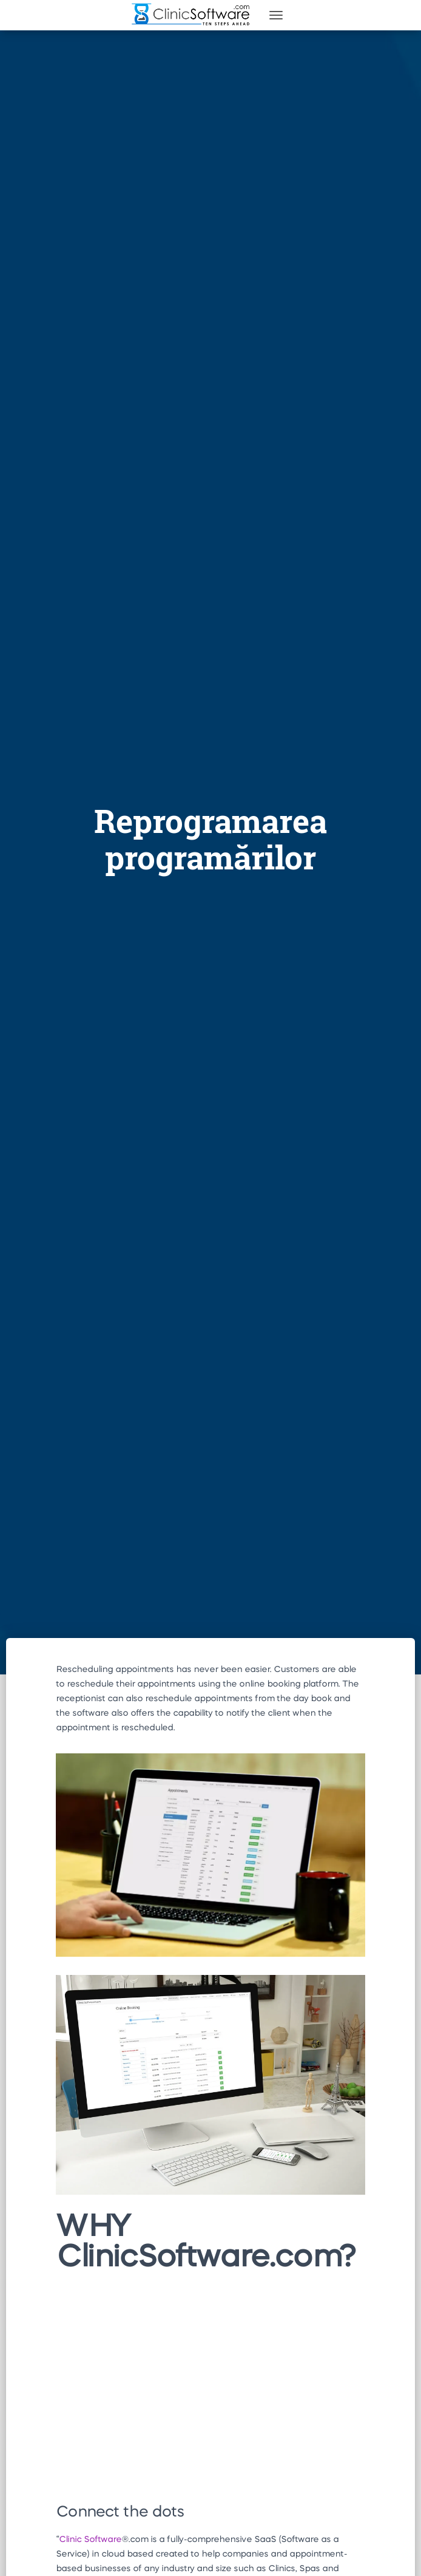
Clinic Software (90, 2539)
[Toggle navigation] (276, 15)
